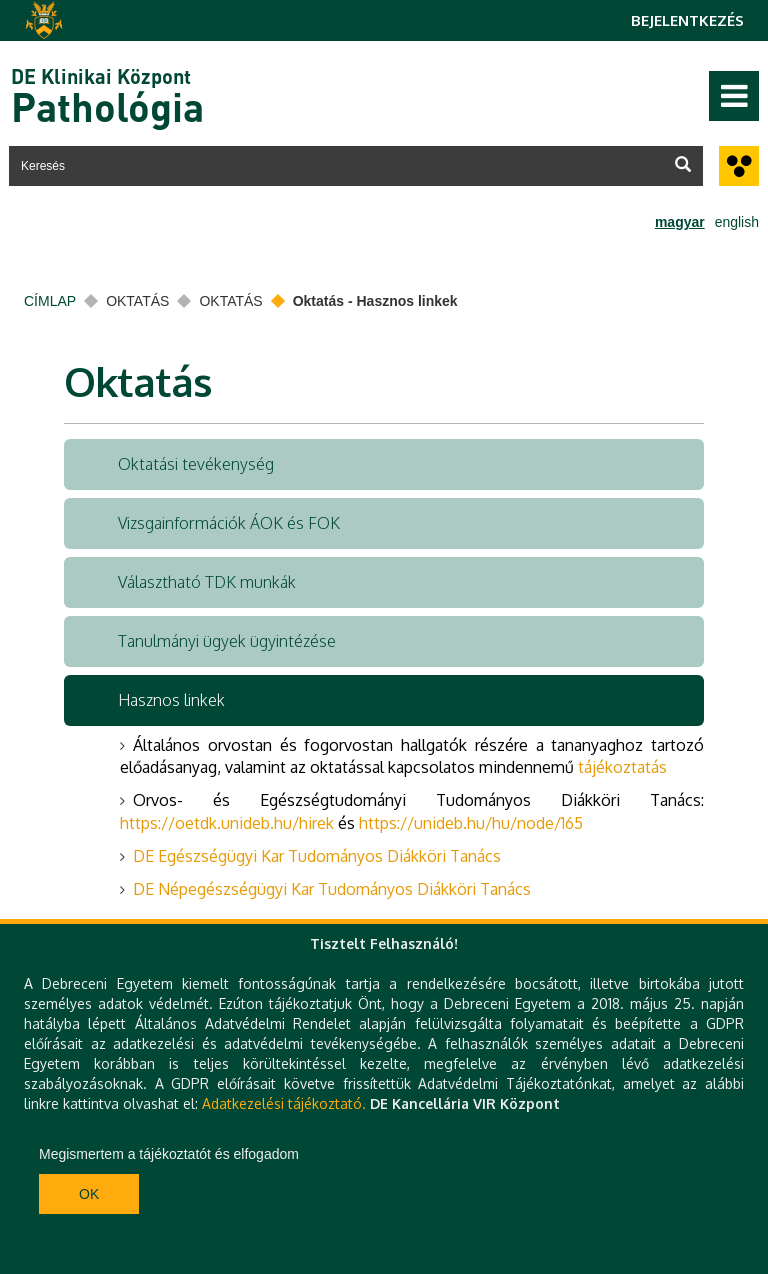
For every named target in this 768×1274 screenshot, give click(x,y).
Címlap (50, 301)
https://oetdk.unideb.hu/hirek (227, 823)
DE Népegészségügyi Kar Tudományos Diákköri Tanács (332, 889)
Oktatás (137, 301)
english (737, 222)
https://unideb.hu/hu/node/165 (471, 823)
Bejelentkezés (687, 20)
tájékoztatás (622, 767)
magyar (680, 222)
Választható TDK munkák (207, 582)
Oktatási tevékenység (196, 464)
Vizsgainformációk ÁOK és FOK (229, 523)
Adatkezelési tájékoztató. (284, 1103)
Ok (89, 1194)
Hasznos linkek (171, 700)
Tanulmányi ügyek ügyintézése (227, 641)
